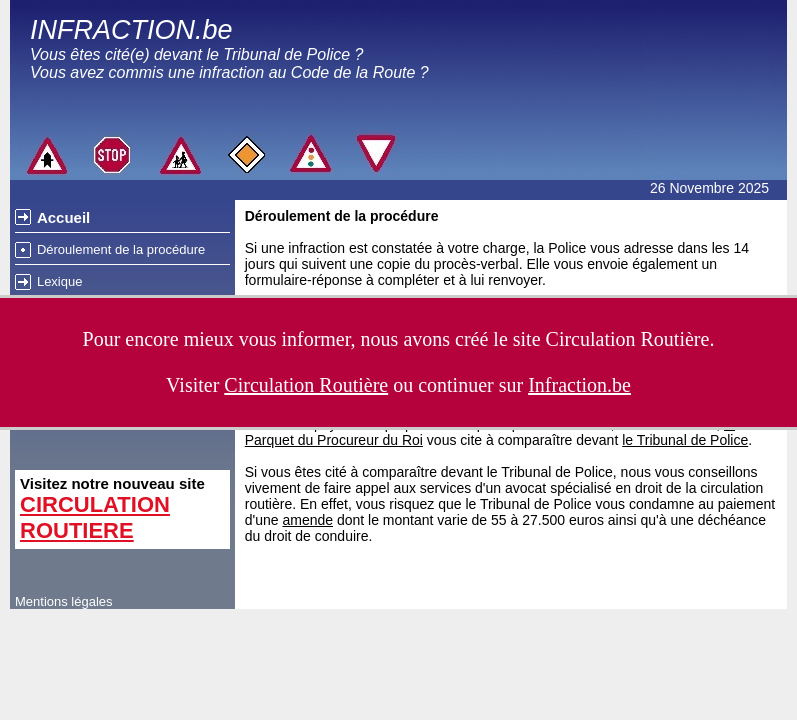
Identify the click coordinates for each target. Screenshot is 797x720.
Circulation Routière (628, 339)
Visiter (277, 385)
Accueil (63, 217)
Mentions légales (64, 601)
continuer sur (524, 385)
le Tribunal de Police (685, 440)
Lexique (60, 281)
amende (307, 520)
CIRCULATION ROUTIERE (95, 517)
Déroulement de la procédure (121, 249)
